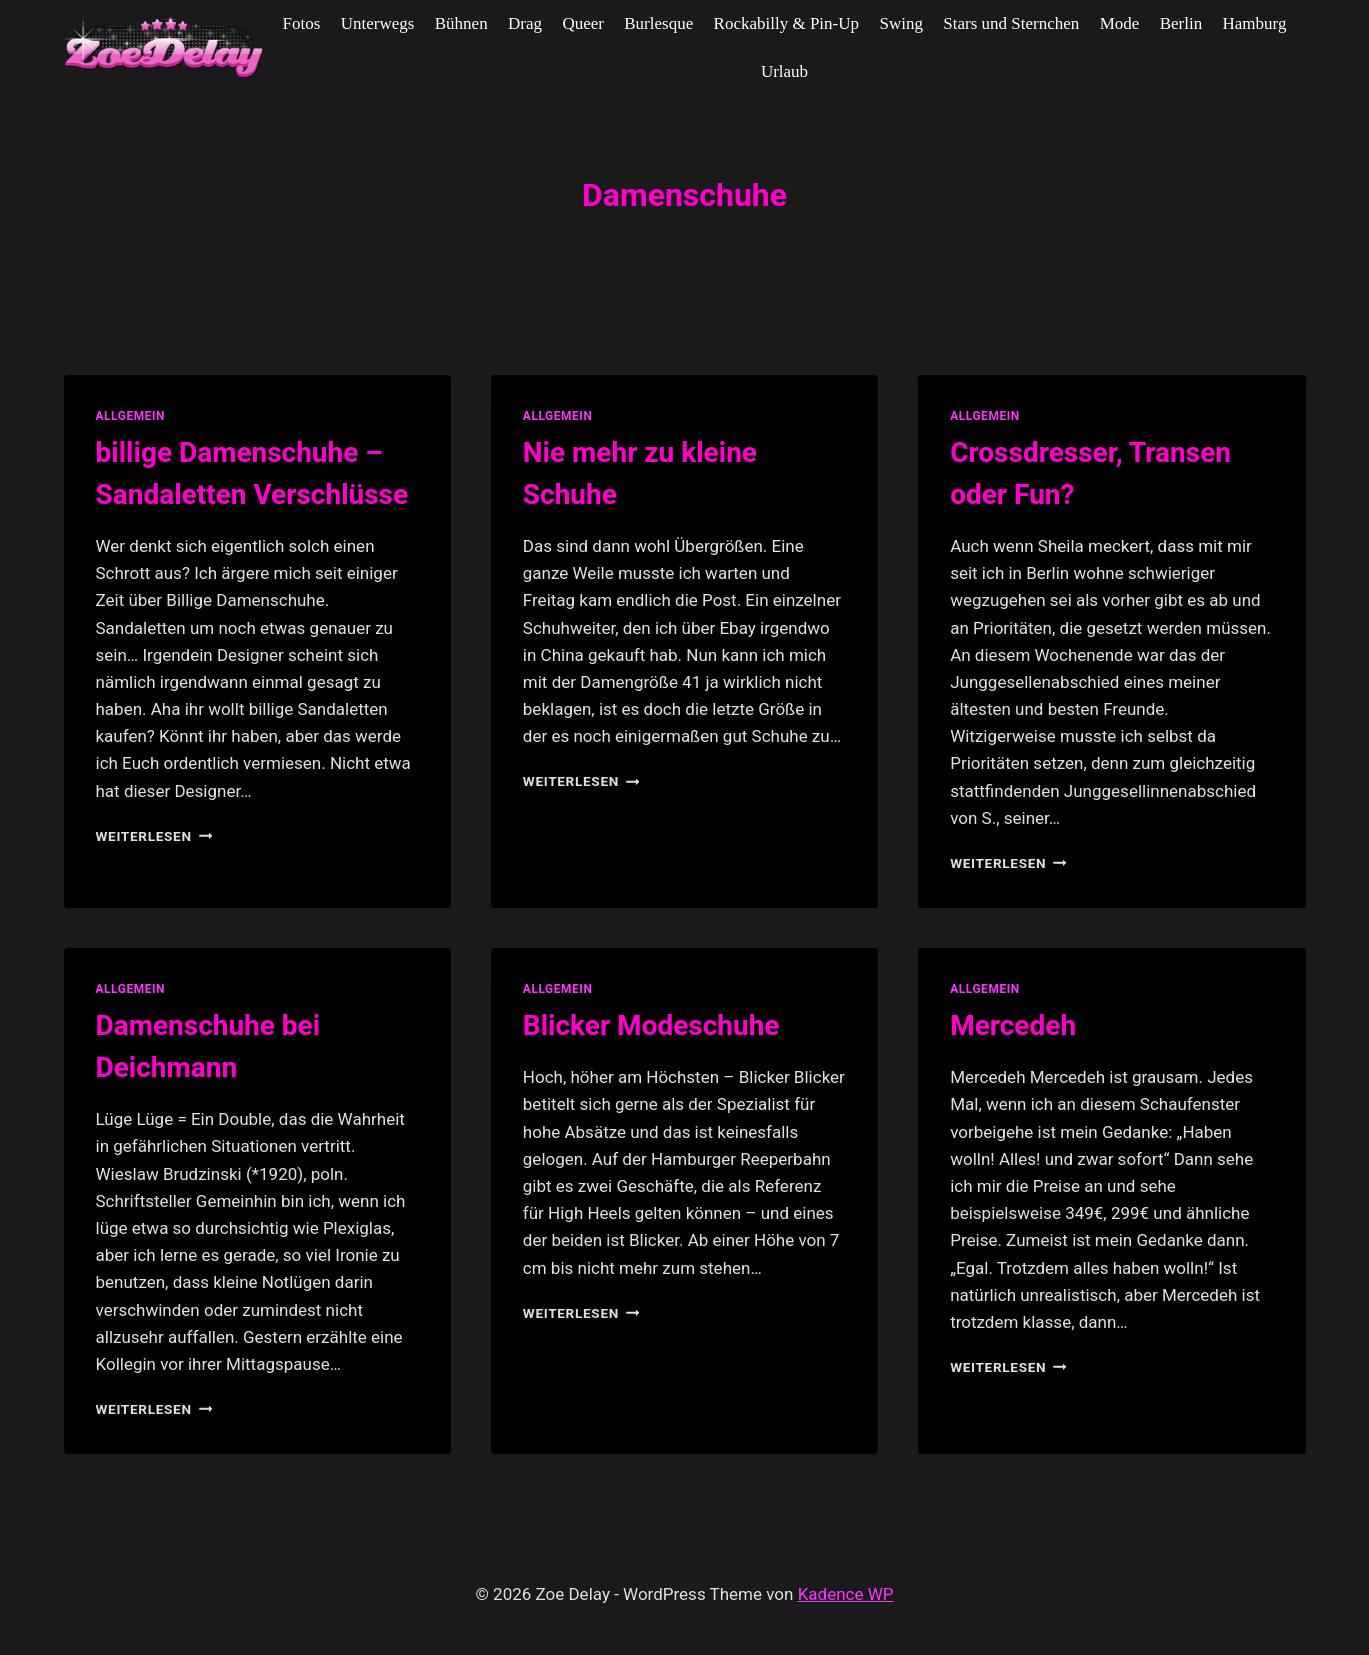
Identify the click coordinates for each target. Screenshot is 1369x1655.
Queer (583, 23)
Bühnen (461, 23)
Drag (525, 23)
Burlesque (658, 23)
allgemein (131, 416)
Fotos (302, 23)
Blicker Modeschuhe (651, 1025)
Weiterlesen (154, 836)
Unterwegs (378, 23)
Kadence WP (846, 1594)
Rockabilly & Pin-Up (786, 23)
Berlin (1181, 23)
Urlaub (784, 71)
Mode (1120, 23)
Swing (900, 23)
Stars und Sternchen (1011, 23)
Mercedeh (1013, 1025)
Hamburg (1255, 23)
